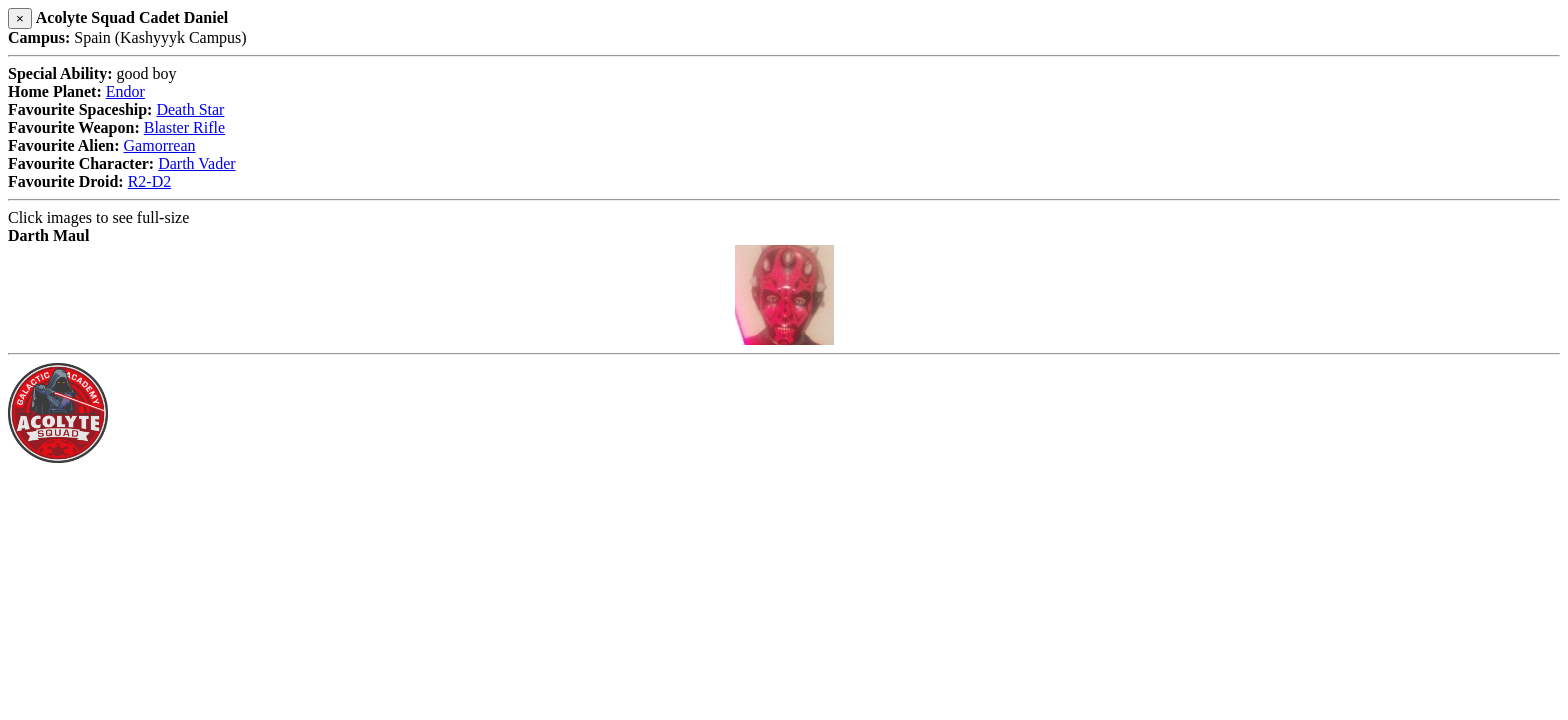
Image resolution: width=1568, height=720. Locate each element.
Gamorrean (160, 145)
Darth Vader (196, 163)
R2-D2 (150, 181)
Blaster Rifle (184, 127)
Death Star (190, 109)
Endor (125, 91)
